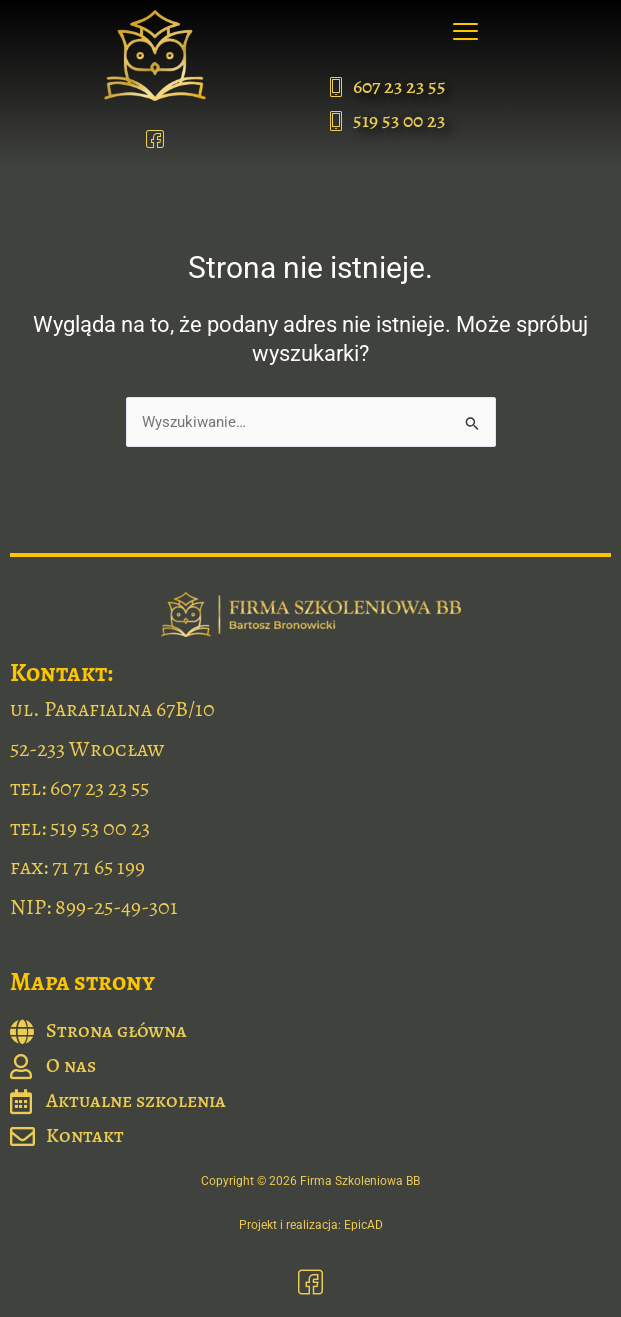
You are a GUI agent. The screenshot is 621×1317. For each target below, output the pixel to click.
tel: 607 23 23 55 (79, 788)
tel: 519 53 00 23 (80, 828)
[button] (466, 32)
